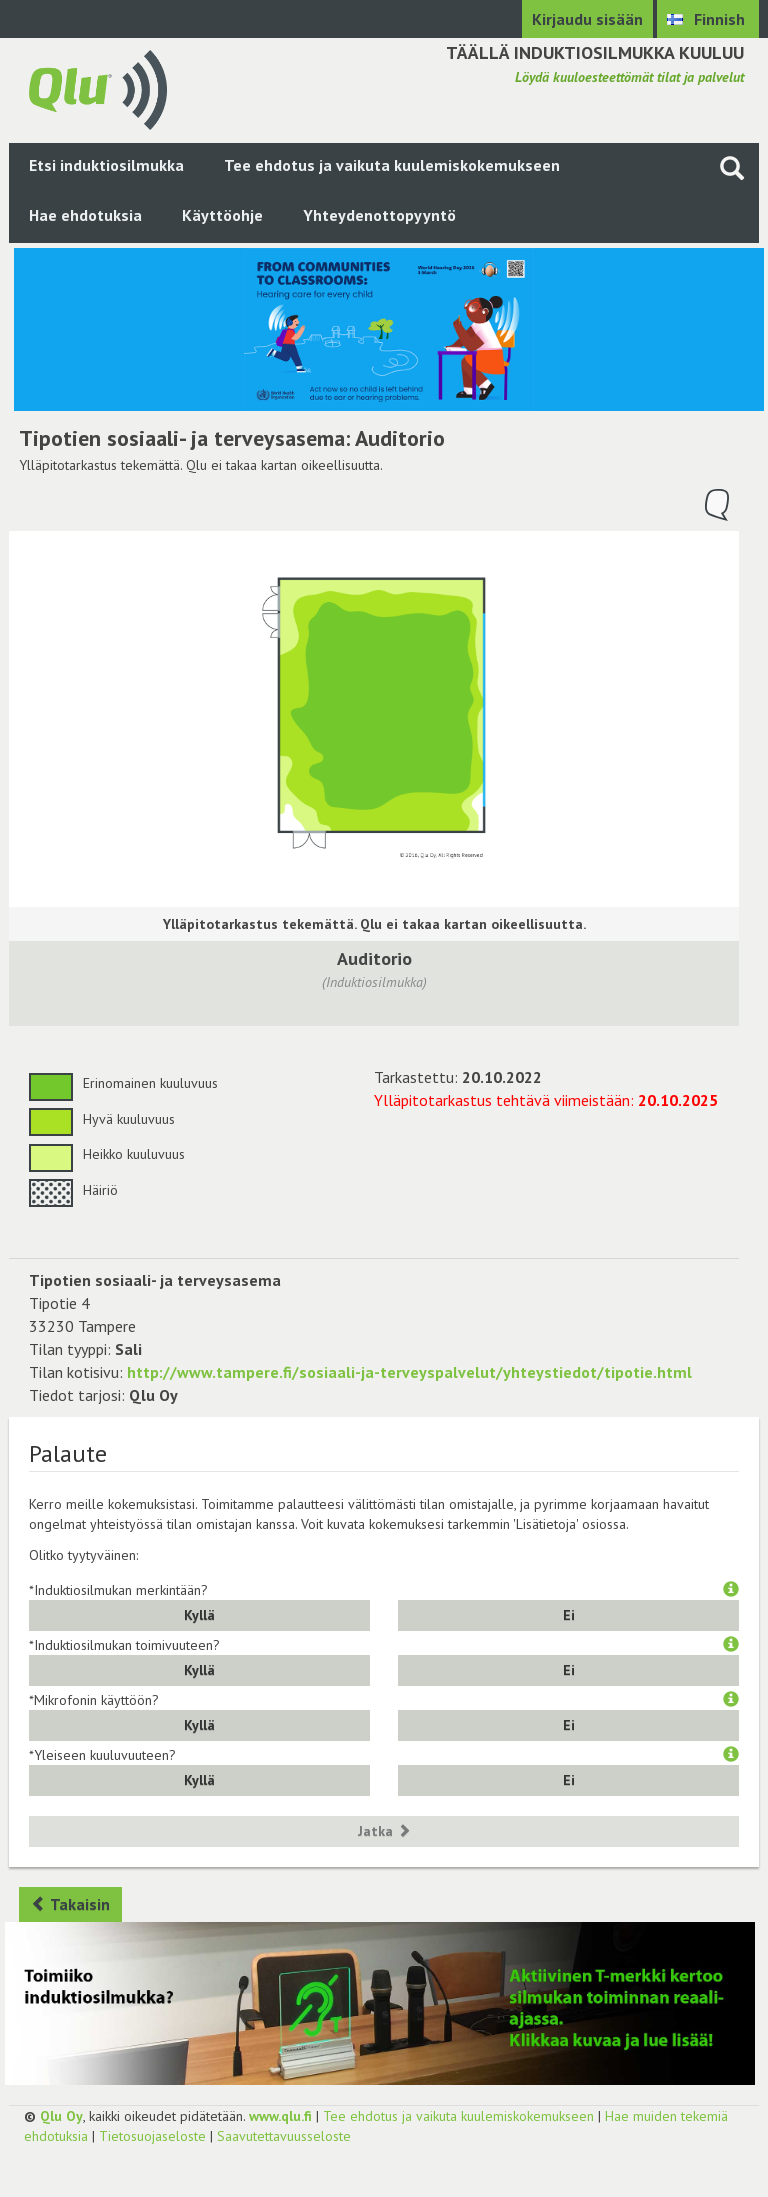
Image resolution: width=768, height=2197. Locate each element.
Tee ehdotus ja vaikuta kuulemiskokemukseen (392, 165)
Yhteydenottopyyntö (379, 215)
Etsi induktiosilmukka (106, 165)
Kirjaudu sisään (587, 19)
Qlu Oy (61, 2116)
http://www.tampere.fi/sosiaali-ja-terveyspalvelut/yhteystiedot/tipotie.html (409, 1372)
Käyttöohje (222, 215)
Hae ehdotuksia (85, 215)
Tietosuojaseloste (152, 2136)
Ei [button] (569, 1615)
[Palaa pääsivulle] (98, 88)
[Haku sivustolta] (732, 167)
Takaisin (70, 1904)
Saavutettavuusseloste (284, 2136)
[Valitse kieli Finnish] (708, 19)
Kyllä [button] (199, 1615)
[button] (731, 1590)
